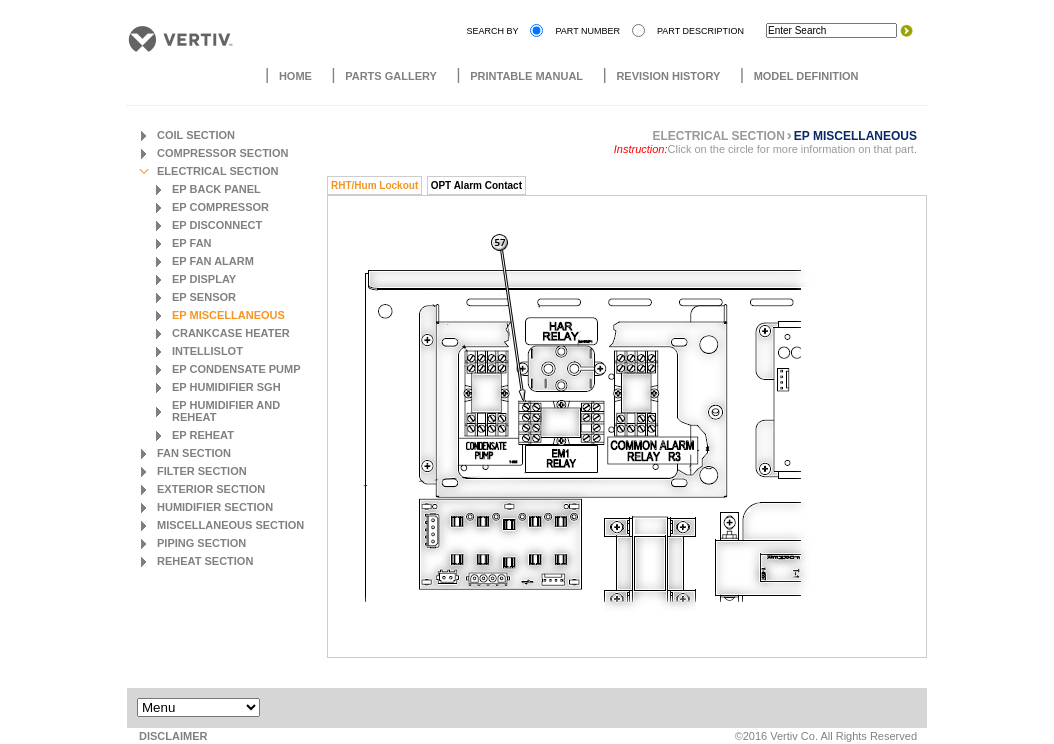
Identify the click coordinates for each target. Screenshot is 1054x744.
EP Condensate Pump (236, 369)
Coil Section (196, 135)
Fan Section (194, 453)
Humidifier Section (215, 507)
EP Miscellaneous (228, 315)
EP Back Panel (216, 189)
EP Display (204, 279)
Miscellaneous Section (230, 525)
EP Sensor (204, 297)
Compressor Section (222, 153)
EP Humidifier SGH (226, 387)
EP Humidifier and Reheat (226, 411)
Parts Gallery (391, 76)
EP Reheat (203, 435)
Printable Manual (526, 76)
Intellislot (207, 351)
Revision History (668, 76)
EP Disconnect (217, 225)
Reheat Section (205, 561)
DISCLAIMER (173, 736)
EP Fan (192, 243)
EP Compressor (220, 207)
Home (295, 76)
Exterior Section (211, 489)
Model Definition (806, 76)
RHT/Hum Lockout (374, 185)
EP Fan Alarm (213, 261)
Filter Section (202, 471)
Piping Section (201, 543)
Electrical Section (217, 171)
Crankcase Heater (231, 333)
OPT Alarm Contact (476, 185)
